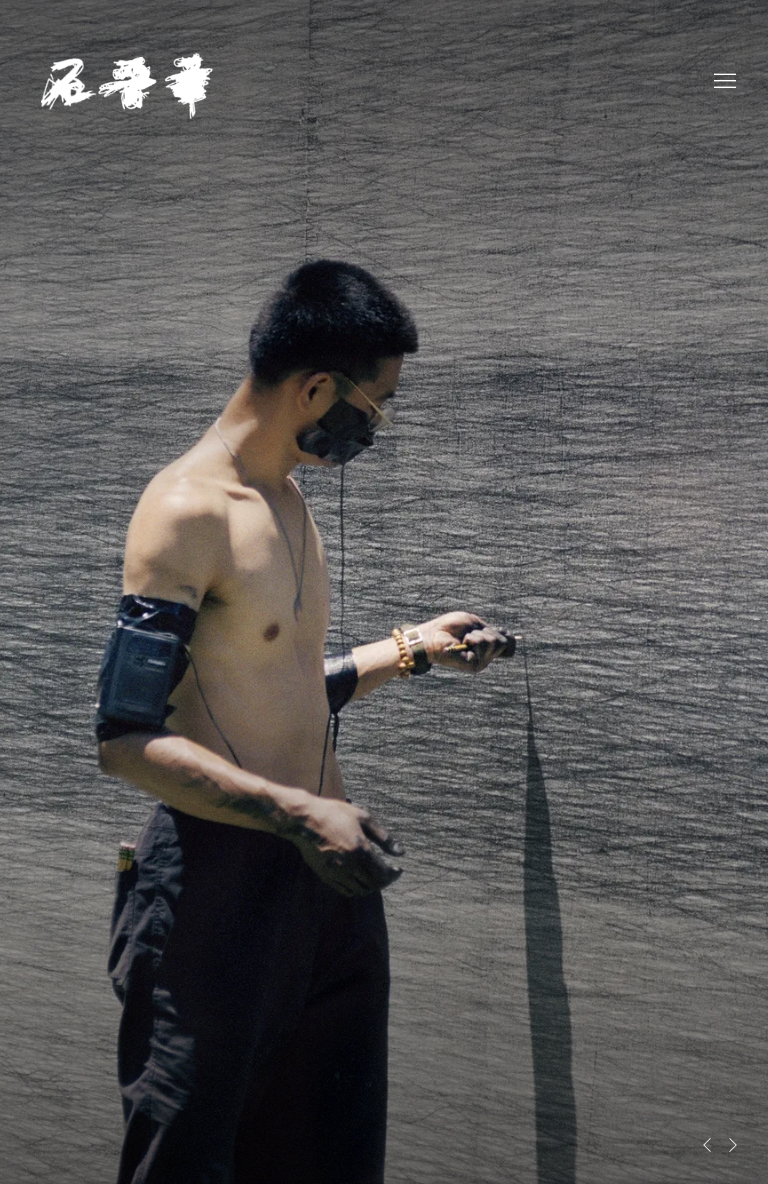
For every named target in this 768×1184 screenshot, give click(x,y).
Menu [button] (723, 82)
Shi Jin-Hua (130, 81)
